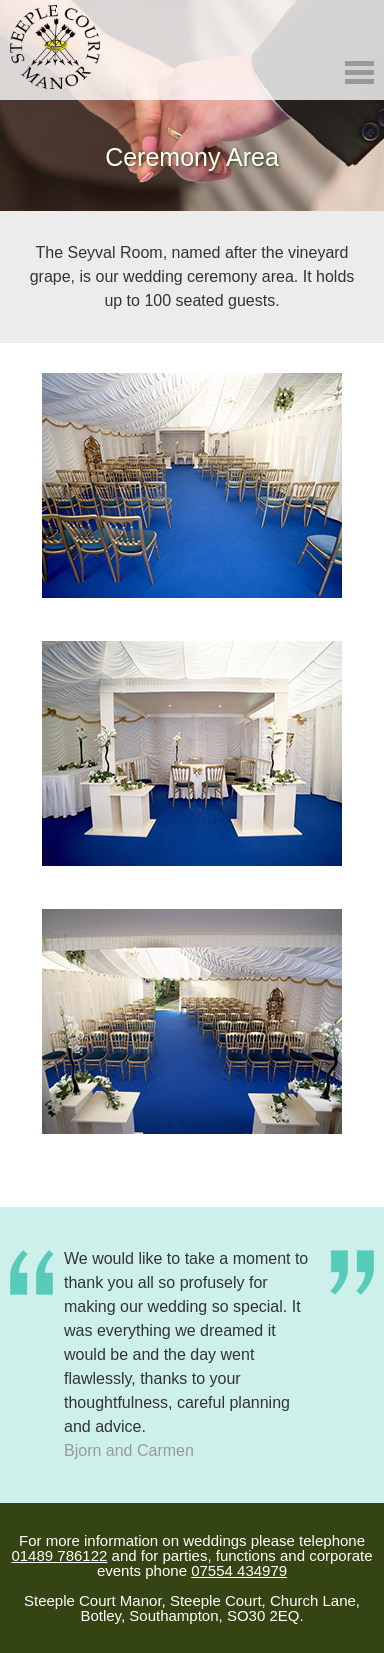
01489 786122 (59, 1555)
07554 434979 (239, 1570)
